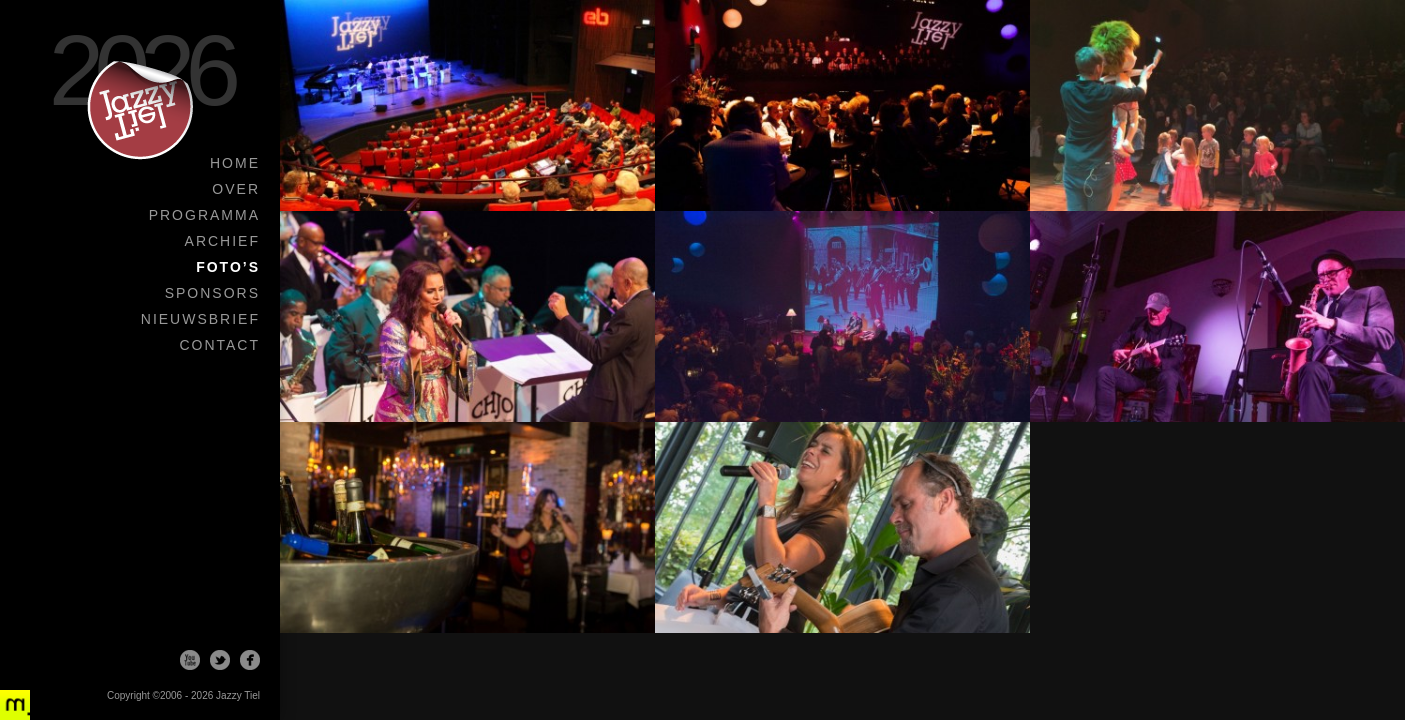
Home (235, 163)
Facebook (250, 660)
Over (236, 189)
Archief (222, 241)
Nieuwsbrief (200, 319)
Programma (204, 215)
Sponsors (212, 293)
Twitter (220, 660)
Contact (219, 345)
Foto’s (228, 267)
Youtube (190, 660)
